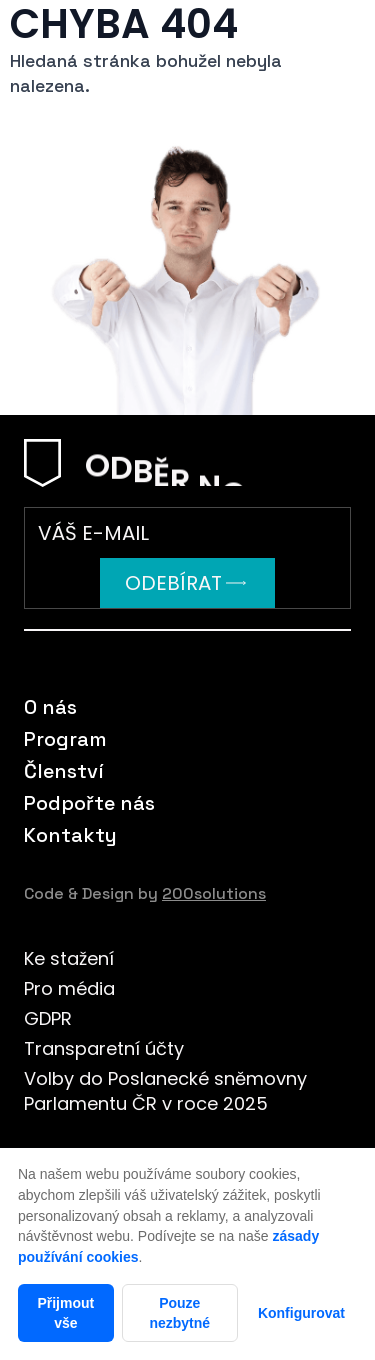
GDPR (48, 1018)
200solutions (214, 893)
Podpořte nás (89, 803)
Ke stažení (69, 958)
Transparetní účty (104, 1048)
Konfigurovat (301, 1313)
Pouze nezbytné (179, 1313)
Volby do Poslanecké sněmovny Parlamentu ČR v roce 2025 (165, 1091)
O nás (50, 707)
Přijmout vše (65, 1313)
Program (65, 739)
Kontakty (70, 835)
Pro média (69, 988)
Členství (64, 771)
